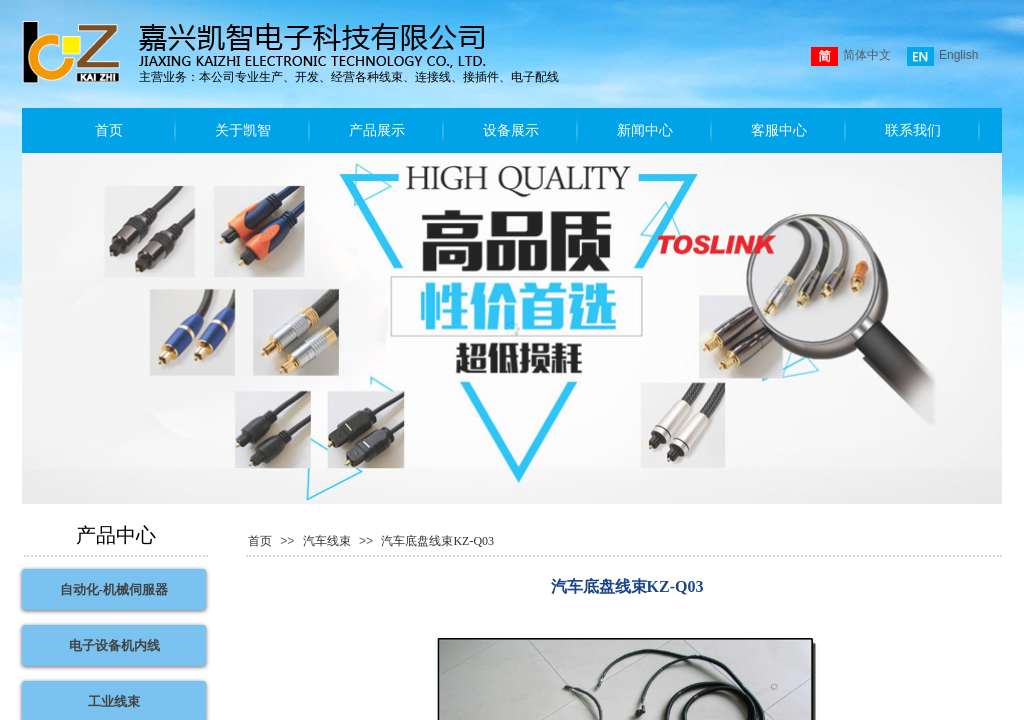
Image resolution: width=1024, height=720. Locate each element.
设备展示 (511, 130)
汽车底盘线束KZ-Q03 (437, 541)
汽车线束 (327, 541)
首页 (109, 130)
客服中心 (779, 130)
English (942, 56)
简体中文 (851, 56)
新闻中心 (645, 130)
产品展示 (377, 130)
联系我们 (913, 130)
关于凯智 (243, 130)
